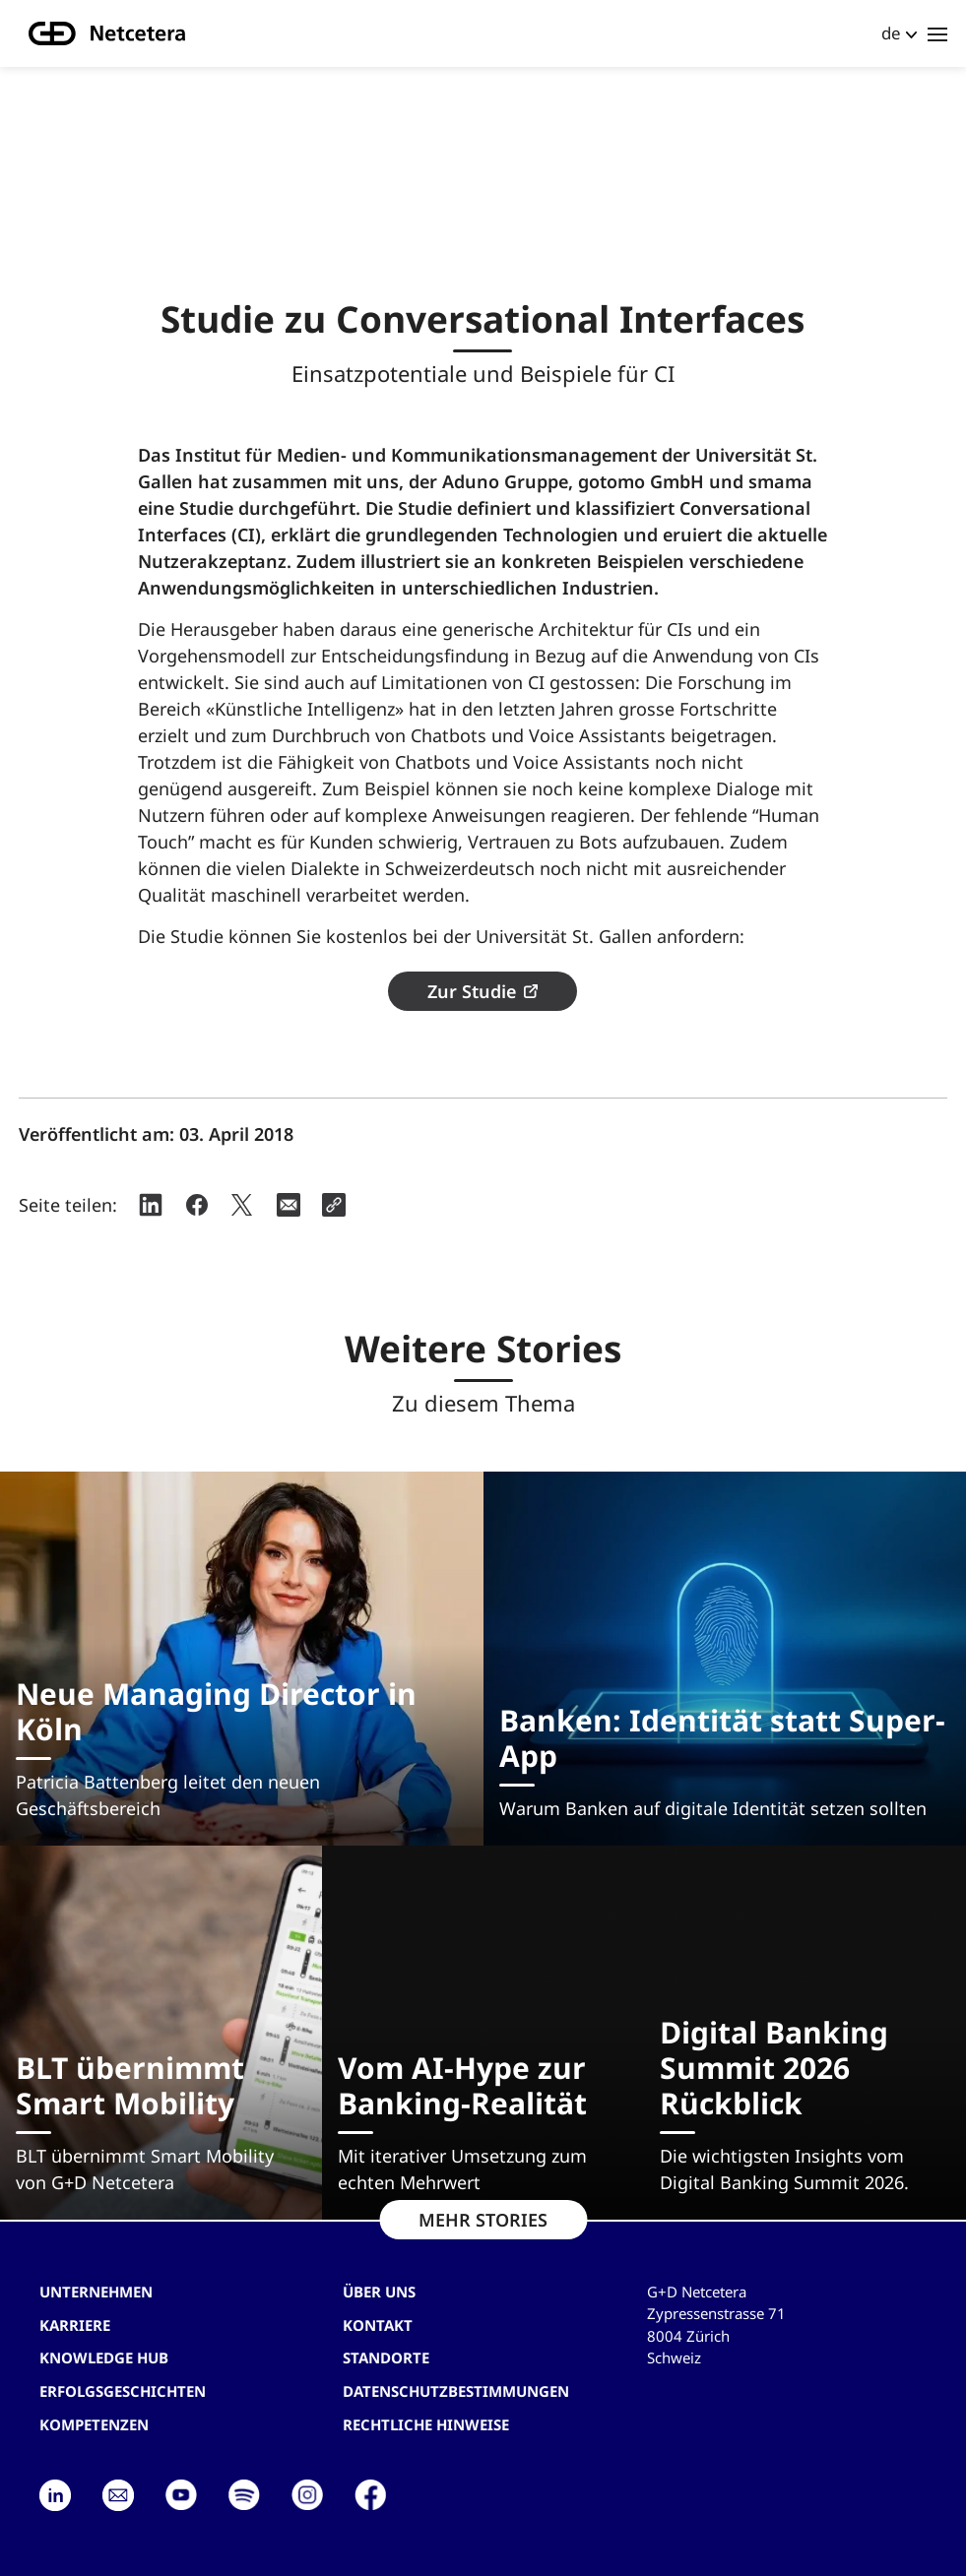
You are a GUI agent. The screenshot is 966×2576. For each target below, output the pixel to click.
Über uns (379, 2291)
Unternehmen (96, 2291)
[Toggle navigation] (937, 33)
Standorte (386, 2357)
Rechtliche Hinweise (426, 2424)
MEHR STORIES (483, 2219)
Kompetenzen (94, 2424)
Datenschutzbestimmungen (456, 2391)
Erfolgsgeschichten (122, 2391)
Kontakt (378, 2325)
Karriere (74, 2325)
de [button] (891, 33)
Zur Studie (471, 991)
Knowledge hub (103, 2357)
